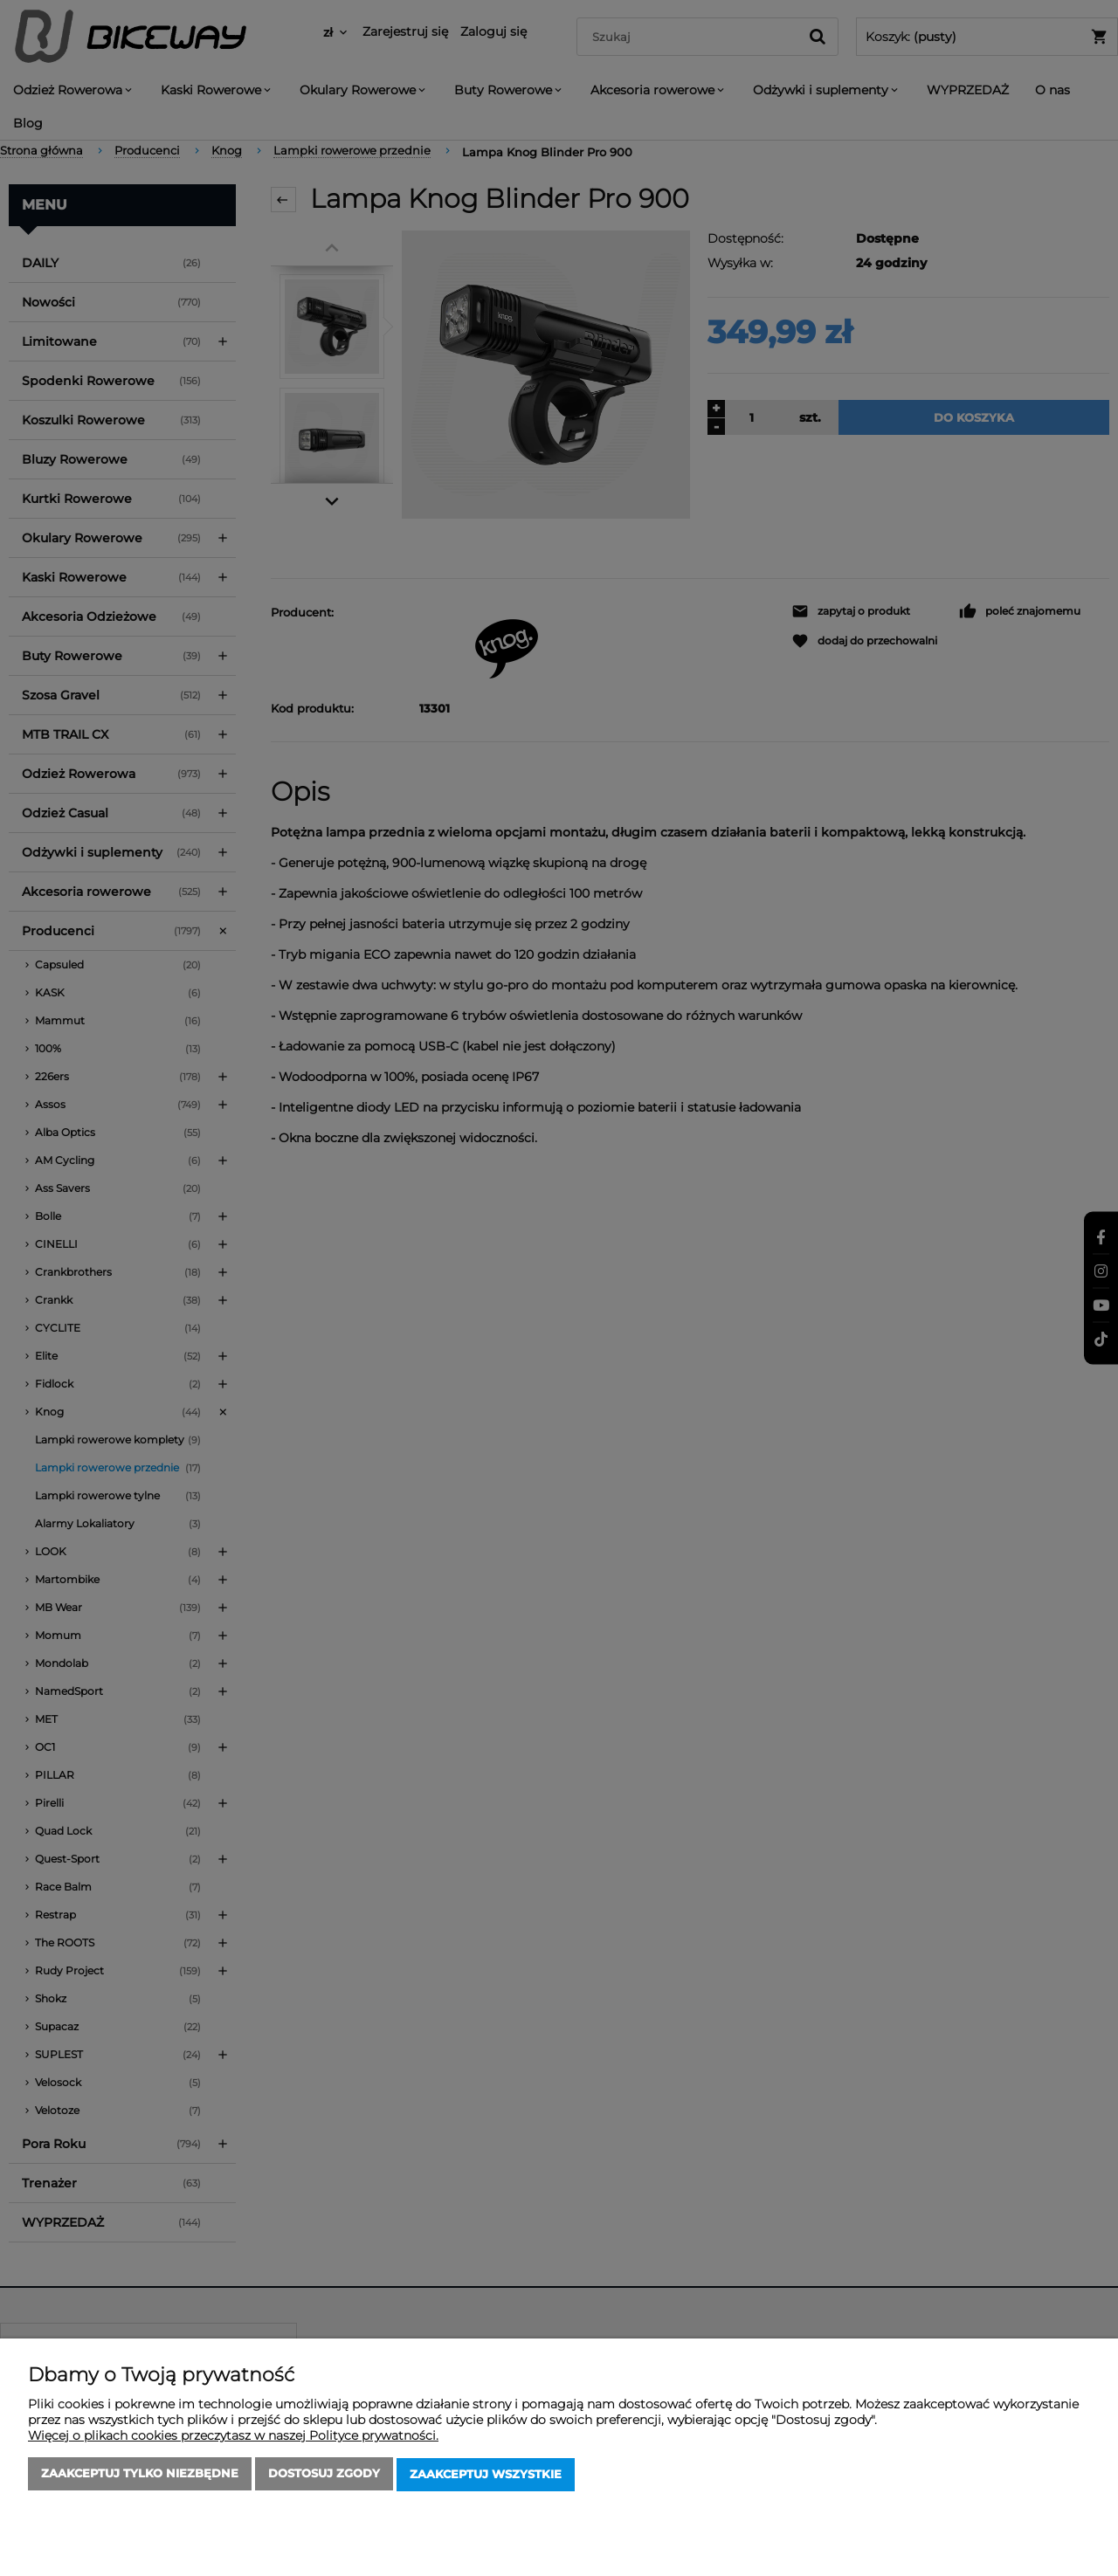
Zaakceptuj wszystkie (486, 2476)
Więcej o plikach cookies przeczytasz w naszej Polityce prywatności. (233, 2437)
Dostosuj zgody (324, 2476)
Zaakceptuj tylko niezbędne (139, 2476)
